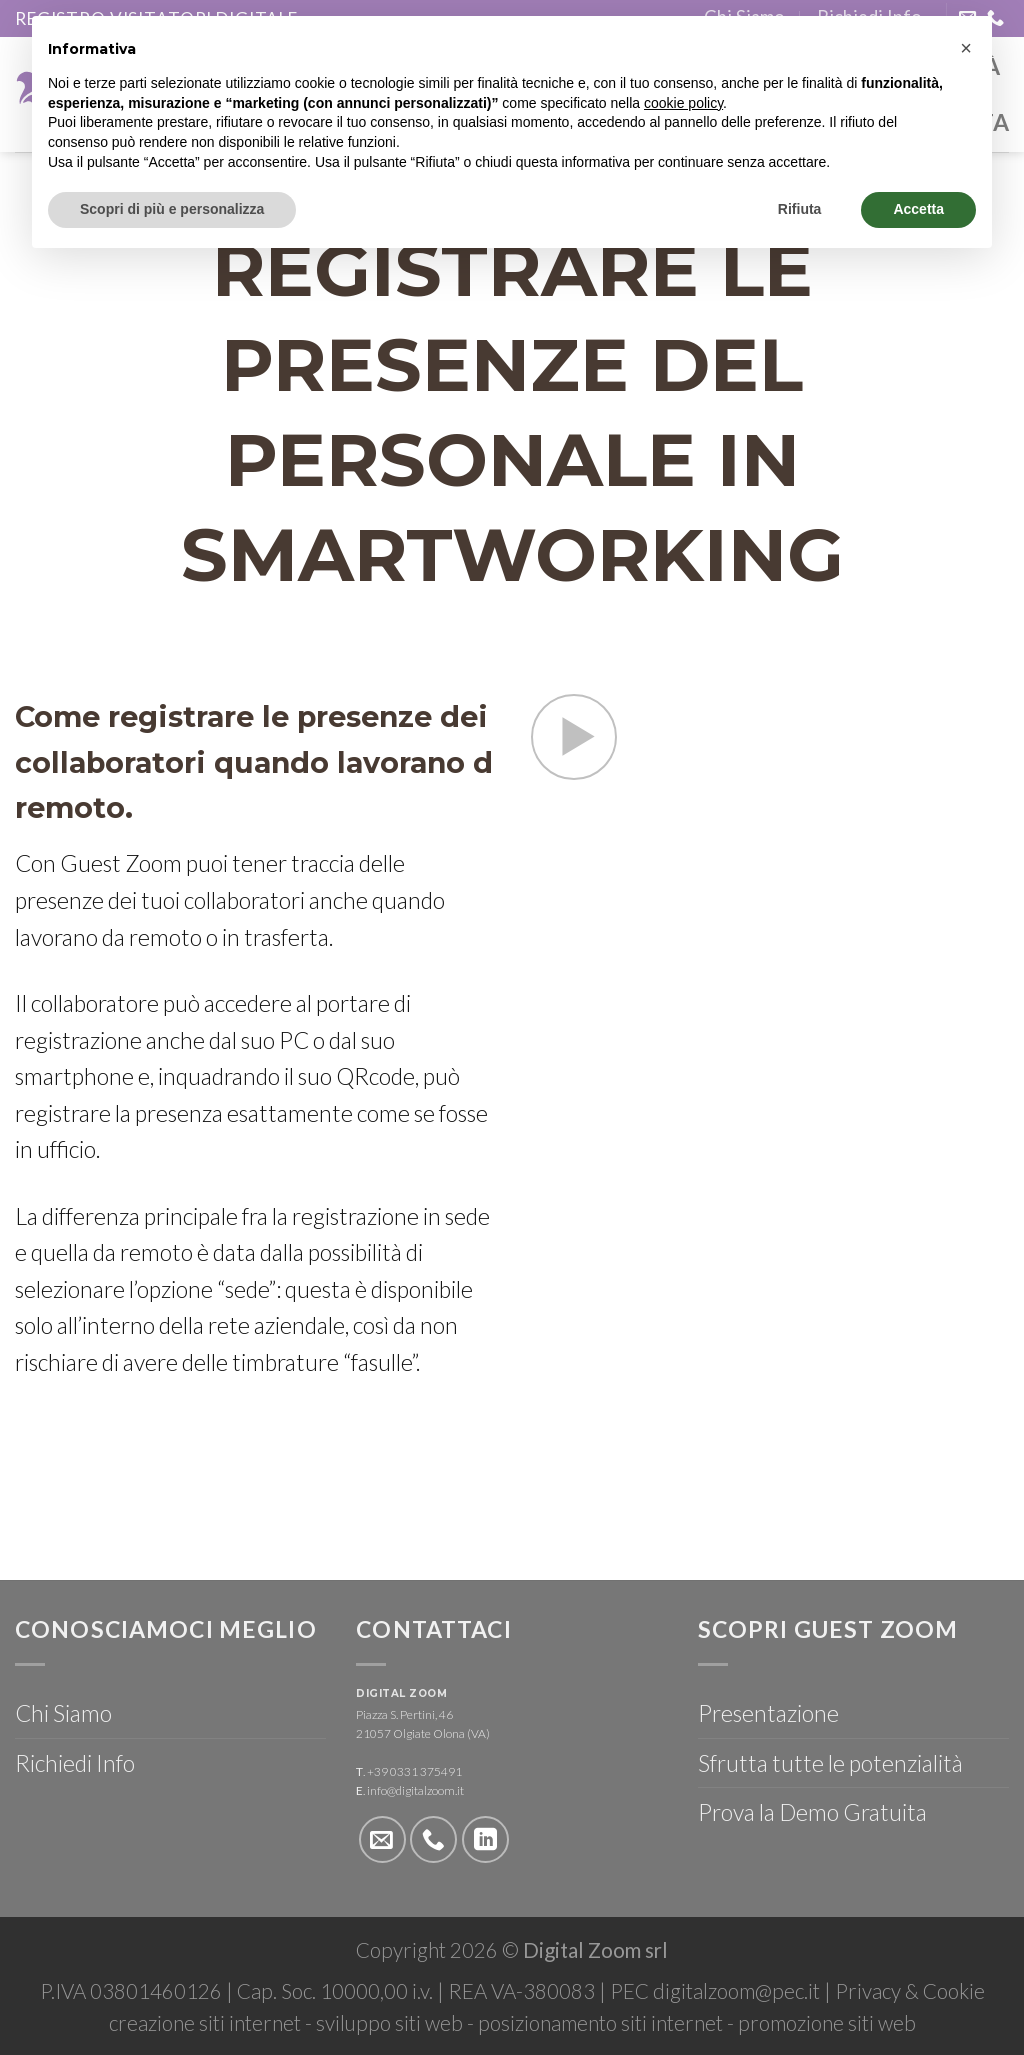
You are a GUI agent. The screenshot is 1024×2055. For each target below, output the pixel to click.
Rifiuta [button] (800, 209)
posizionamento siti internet (600, 2023)
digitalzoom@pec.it (736, 1991)
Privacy (868, 1991)
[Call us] (433, 1839)
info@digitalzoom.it (415, 1790)
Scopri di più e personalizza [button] (172, 209)
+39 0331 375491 (414, 1771)
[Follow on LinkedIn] (485, 1839)
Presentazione (768, 1713)
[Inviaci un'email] (382, 1839)
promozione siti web (827, 2023)
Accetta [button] (918, 209)
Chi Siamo (63, 1713)
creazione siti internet (205, 2023)
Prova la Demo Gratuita (812, 1812)
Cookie (954, 1991)
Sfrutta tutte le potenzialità (830, 1763)
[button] (966, 48)
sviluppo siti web (389, 2023)
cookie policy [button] (683, 103)
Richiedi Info (75, 1763)
